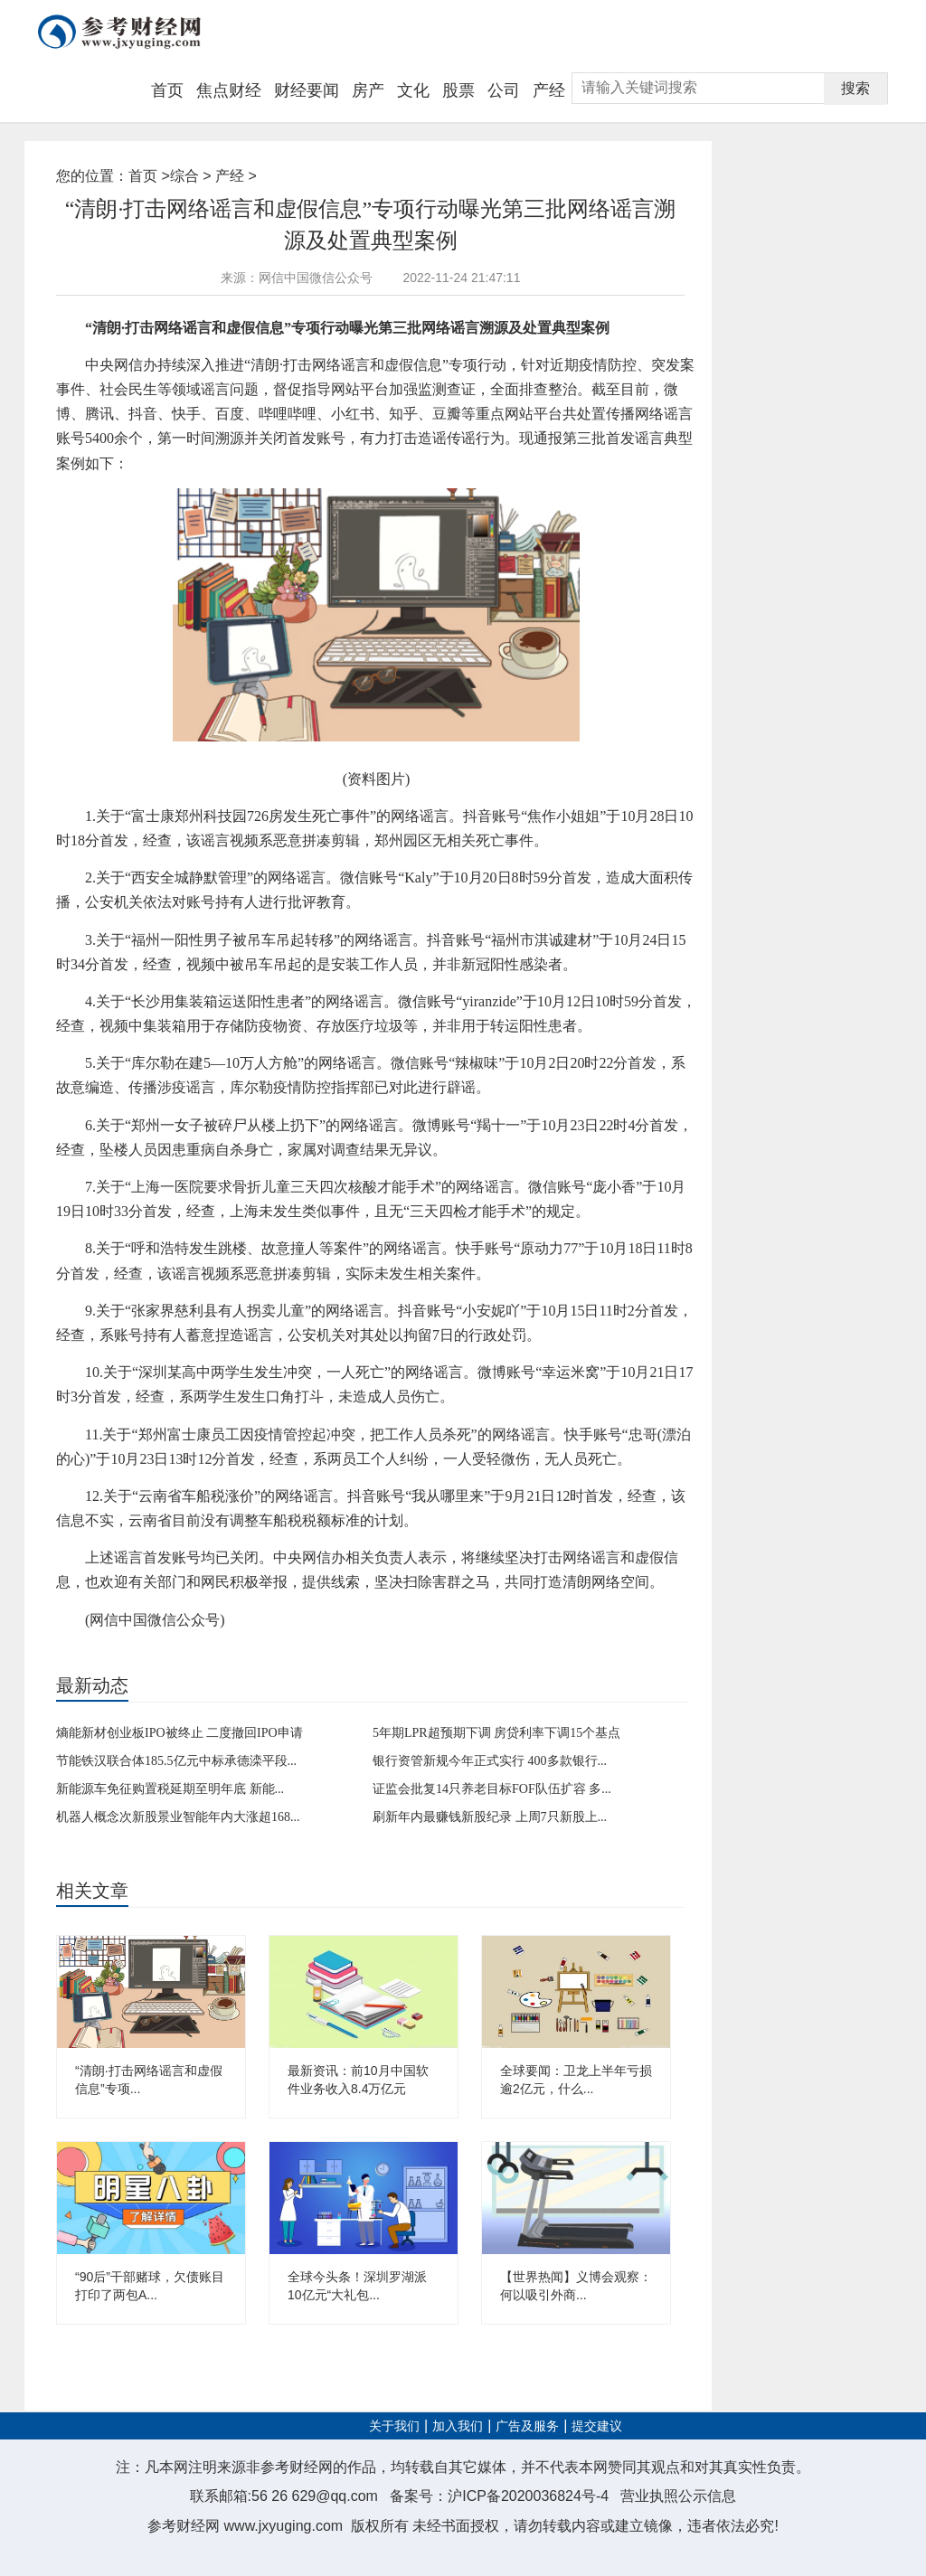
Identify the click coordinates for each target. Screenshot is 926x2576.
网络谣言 (153, 1650)
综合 (184, 176)
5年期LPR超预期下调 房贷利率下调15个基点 (496, 1733)
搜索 (855, 88)
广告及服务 (527, 2426)
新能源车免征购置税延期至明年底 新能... (170, 1789)
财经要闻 (306, 90)
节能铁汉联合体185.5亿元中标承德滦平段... (176, 1761)
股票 (458, 90)
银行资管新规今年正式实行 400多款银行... (490, 1761)
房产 (368, 90)
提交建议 (597, 2426)
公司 (503, 90)
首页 (167, 90)
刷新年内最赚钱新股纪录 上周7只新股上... (490, 1817)
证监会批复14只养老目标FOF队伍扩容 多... (492, 1789)
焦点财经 (228, 90)
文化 (413, 90)
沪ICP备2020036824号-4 (528, 2496)
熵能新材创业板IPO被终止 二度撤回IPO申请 (179, 1733)
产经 (549, 90)
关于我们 (394, 2426)
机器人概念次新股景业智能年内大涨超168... (178, 1817)
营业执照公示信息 (678, 2496)
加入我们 (457, 2426)
